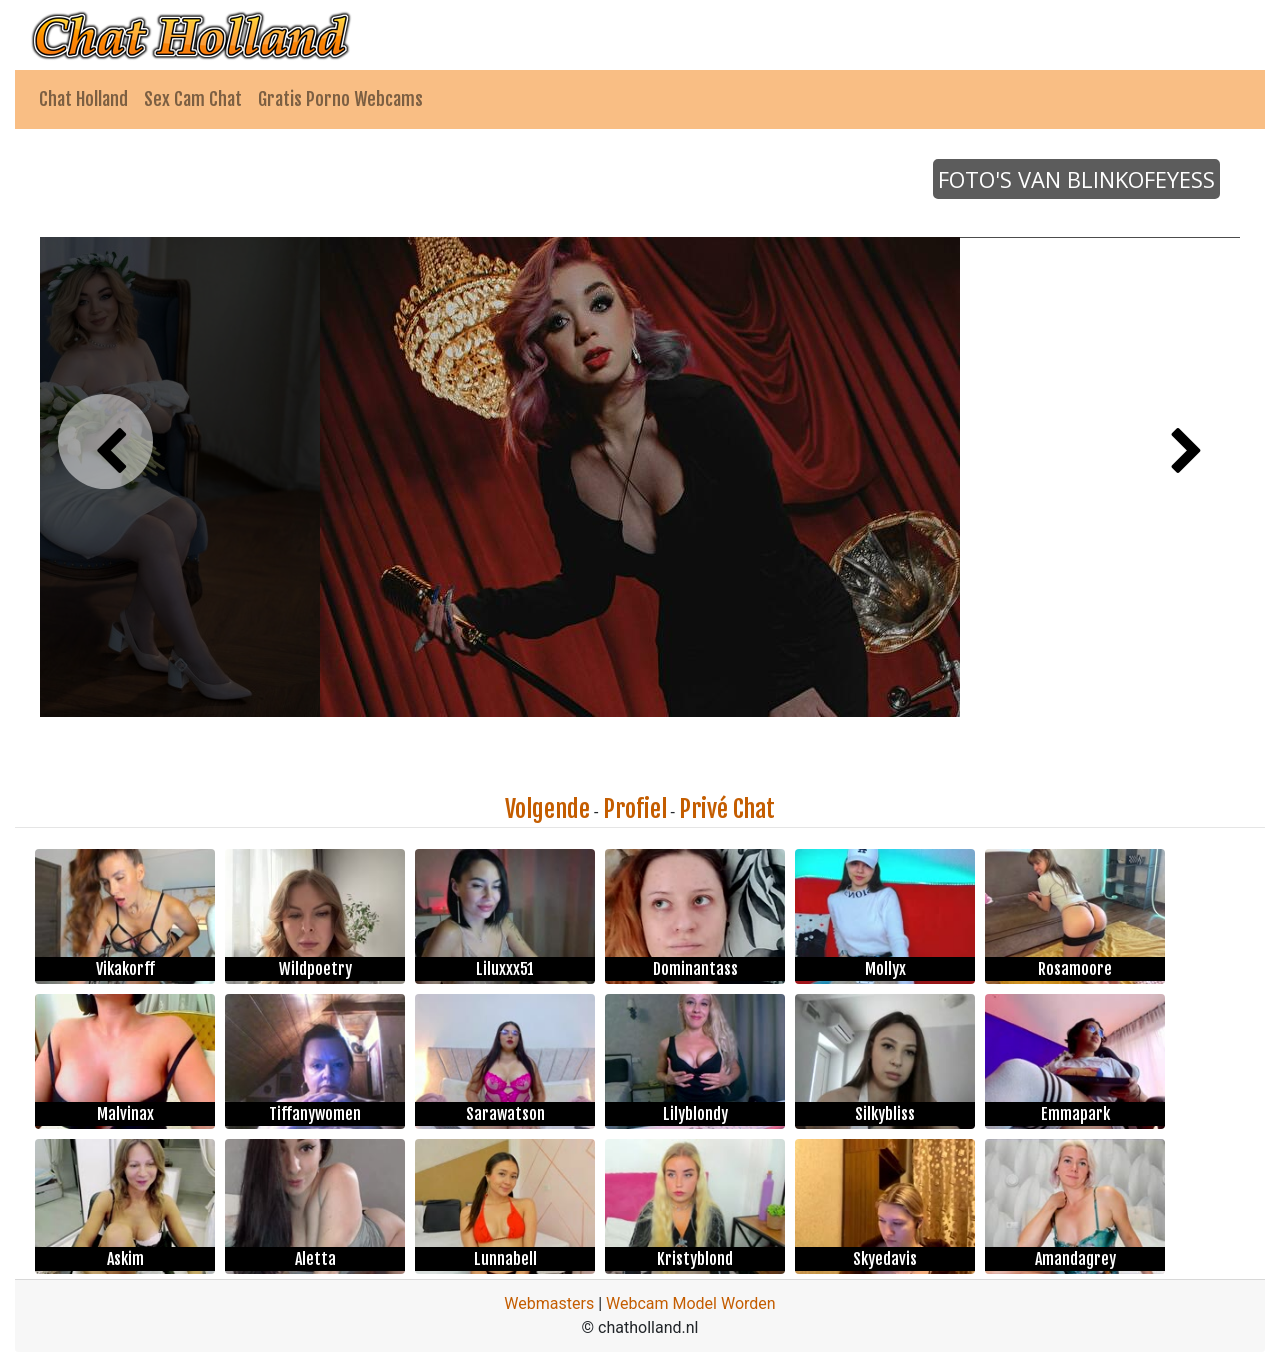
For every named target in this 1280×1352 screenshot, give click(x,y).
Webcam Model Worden (691, 1303)
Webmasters (549, 1303)
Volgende (547, 809)
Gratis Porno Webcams (340, 99)
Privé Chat (727, 809)
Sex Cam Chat (193, 99)
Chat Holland (83, 99)
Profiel (635, 809)
